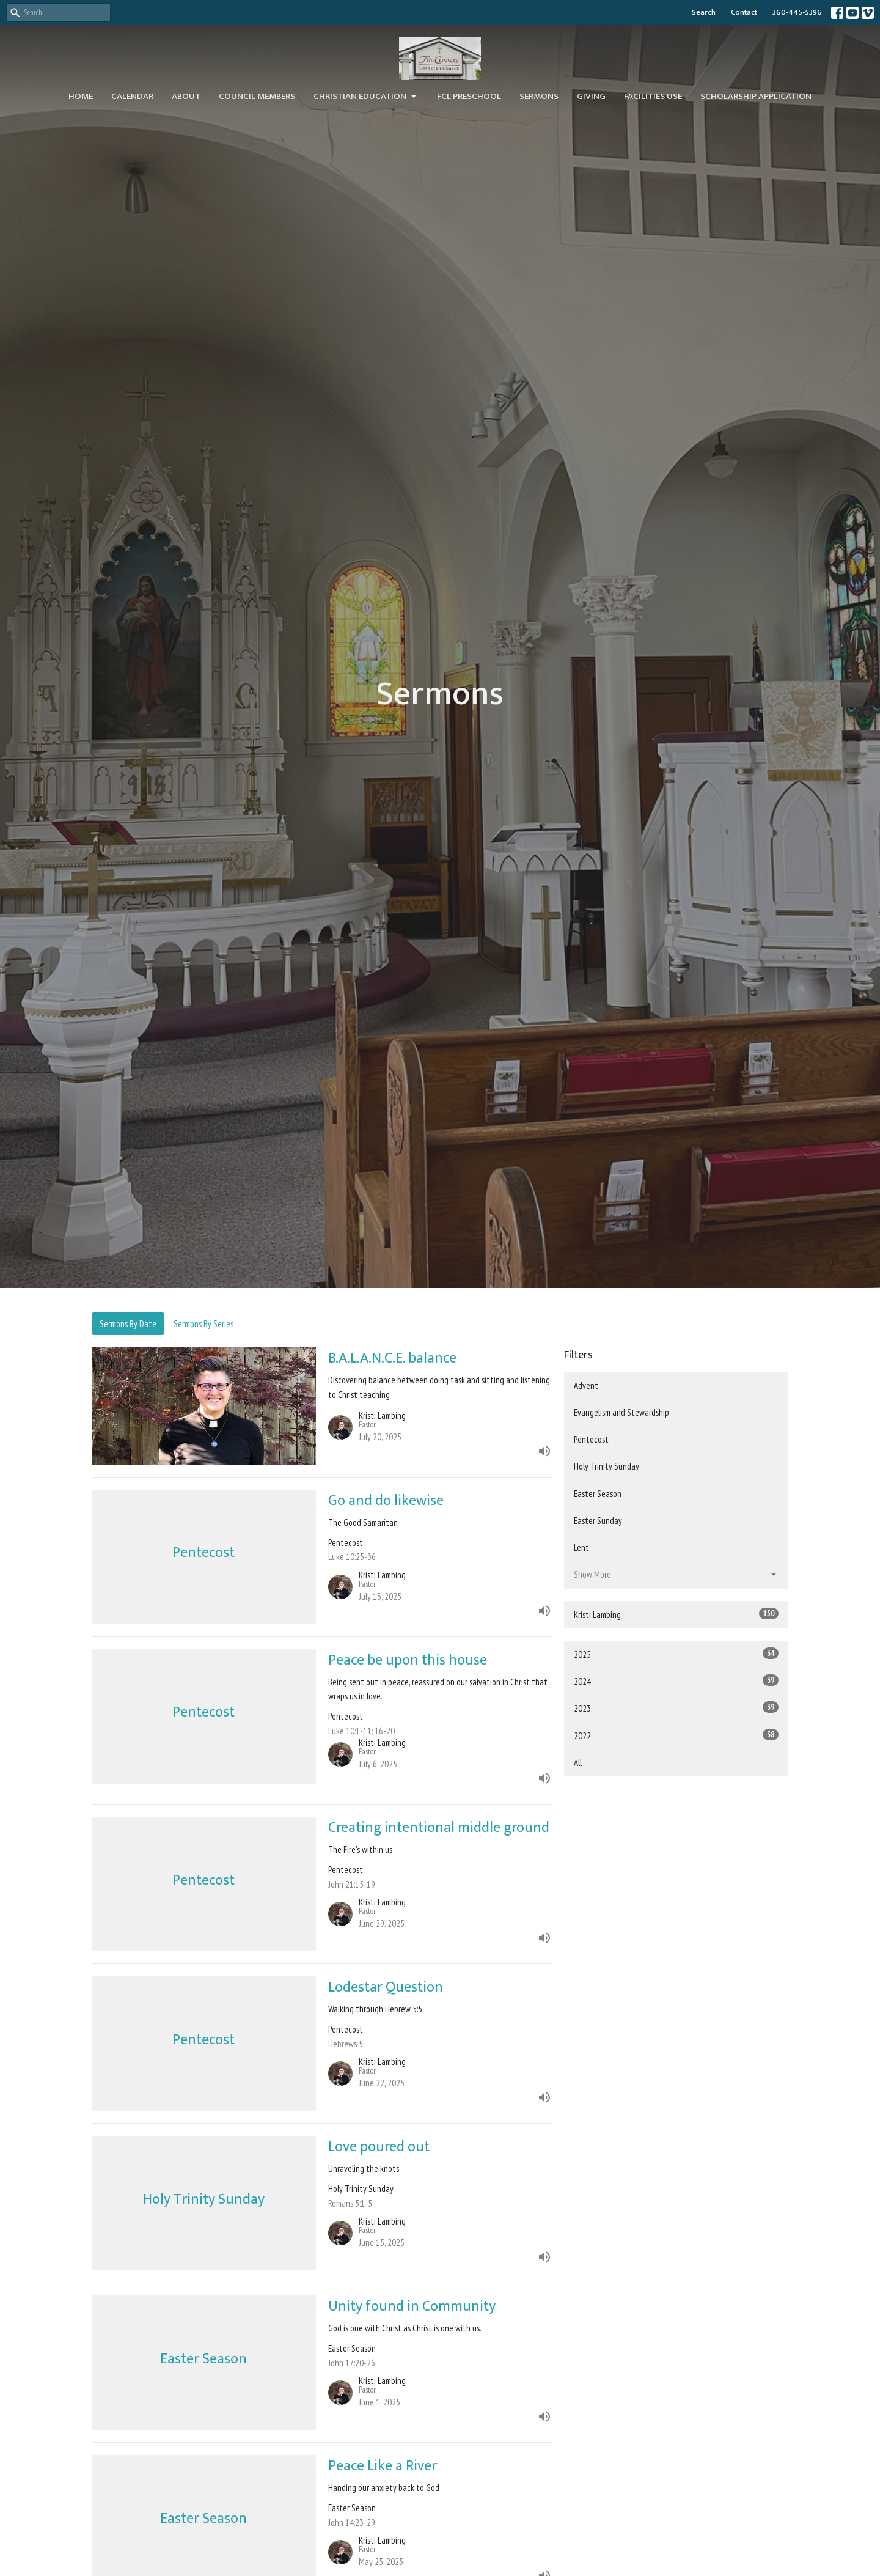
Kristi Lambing (676, 1614)
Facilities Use (653, 96)
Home (80, 96)
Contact (744, 12)
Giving (591, 96)
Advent (586, 1385)
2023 (676, 1707)
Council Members (257, 96)
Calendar (132, 96)
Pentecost (591, 1439)
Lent (581, 1547)
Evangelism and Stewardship (621, 1412)
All (578, 1762)
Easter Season (598, 1494)
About (186, 96)
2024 (676, 1680)
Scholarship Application (756, 96)
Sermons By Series (203, 1324)
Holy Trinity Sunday (606, 1466)
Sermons (539, 96)
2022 (676, 1735)
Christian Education (366, 96)
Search (704, 12)
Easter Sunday (598, 1520)
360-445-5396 (797, 12)
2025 (676, 1653)
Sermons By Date (128, 1324)
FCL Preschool (469, 96)
